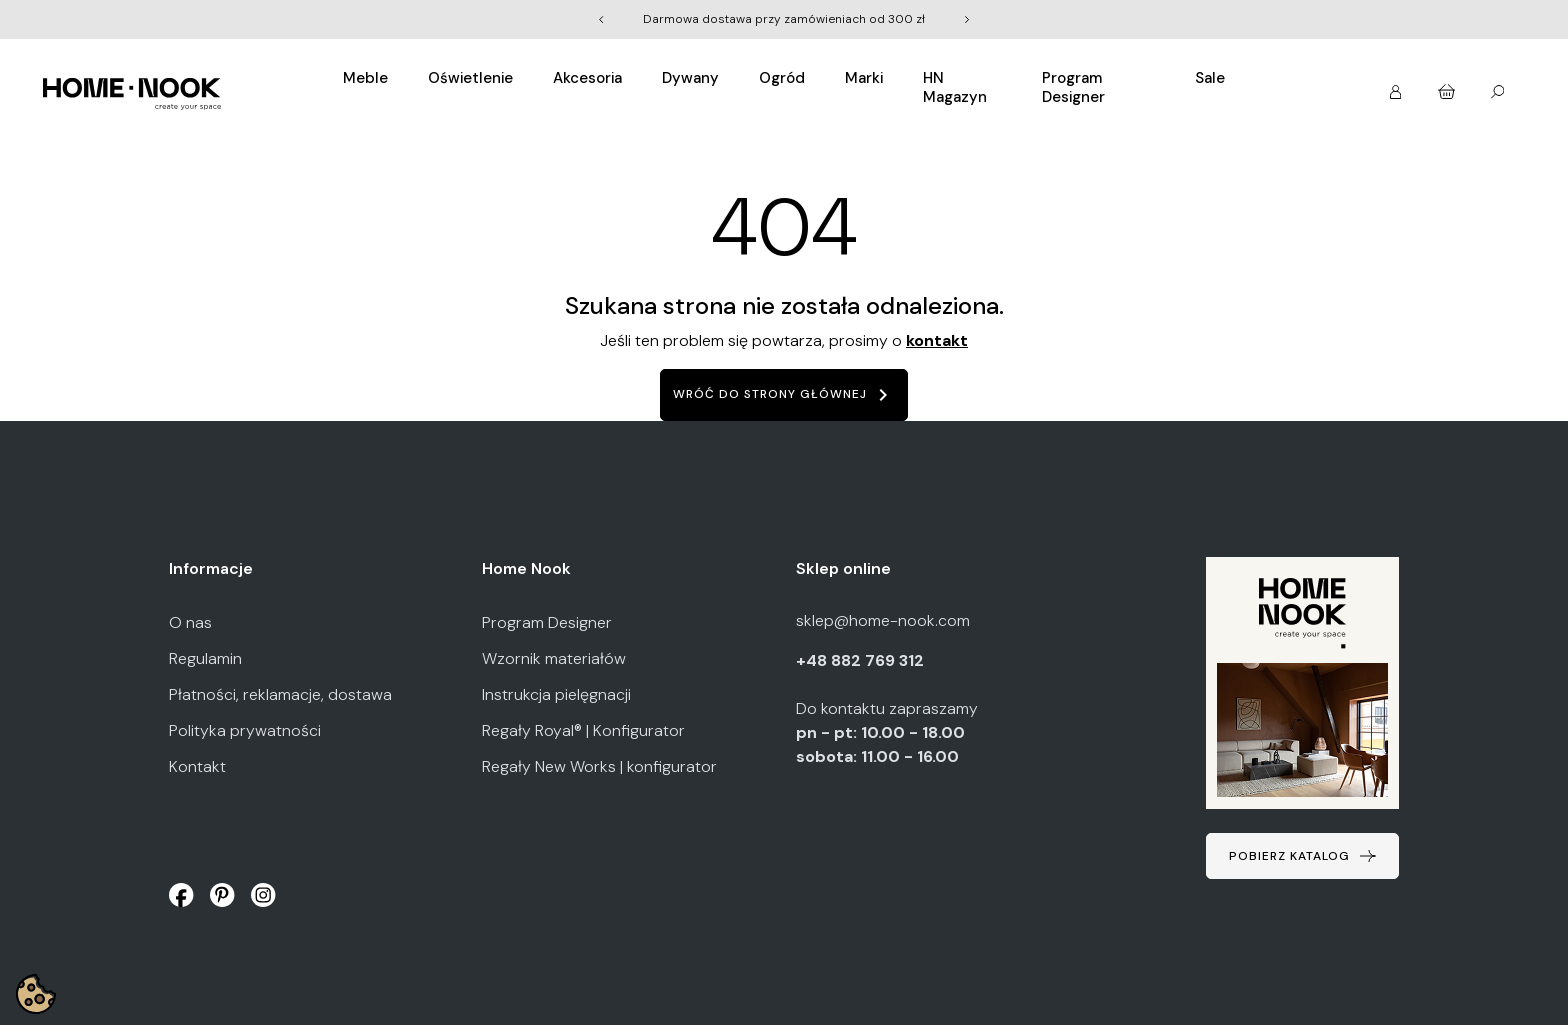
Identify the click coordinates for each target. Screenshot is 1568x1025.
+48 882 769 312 (862, 660)
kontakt (937, 340)
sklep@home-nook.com (883, 620)
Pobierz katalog (1289, 856)
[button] (1397, 85)
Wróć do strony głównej (784, 395)
